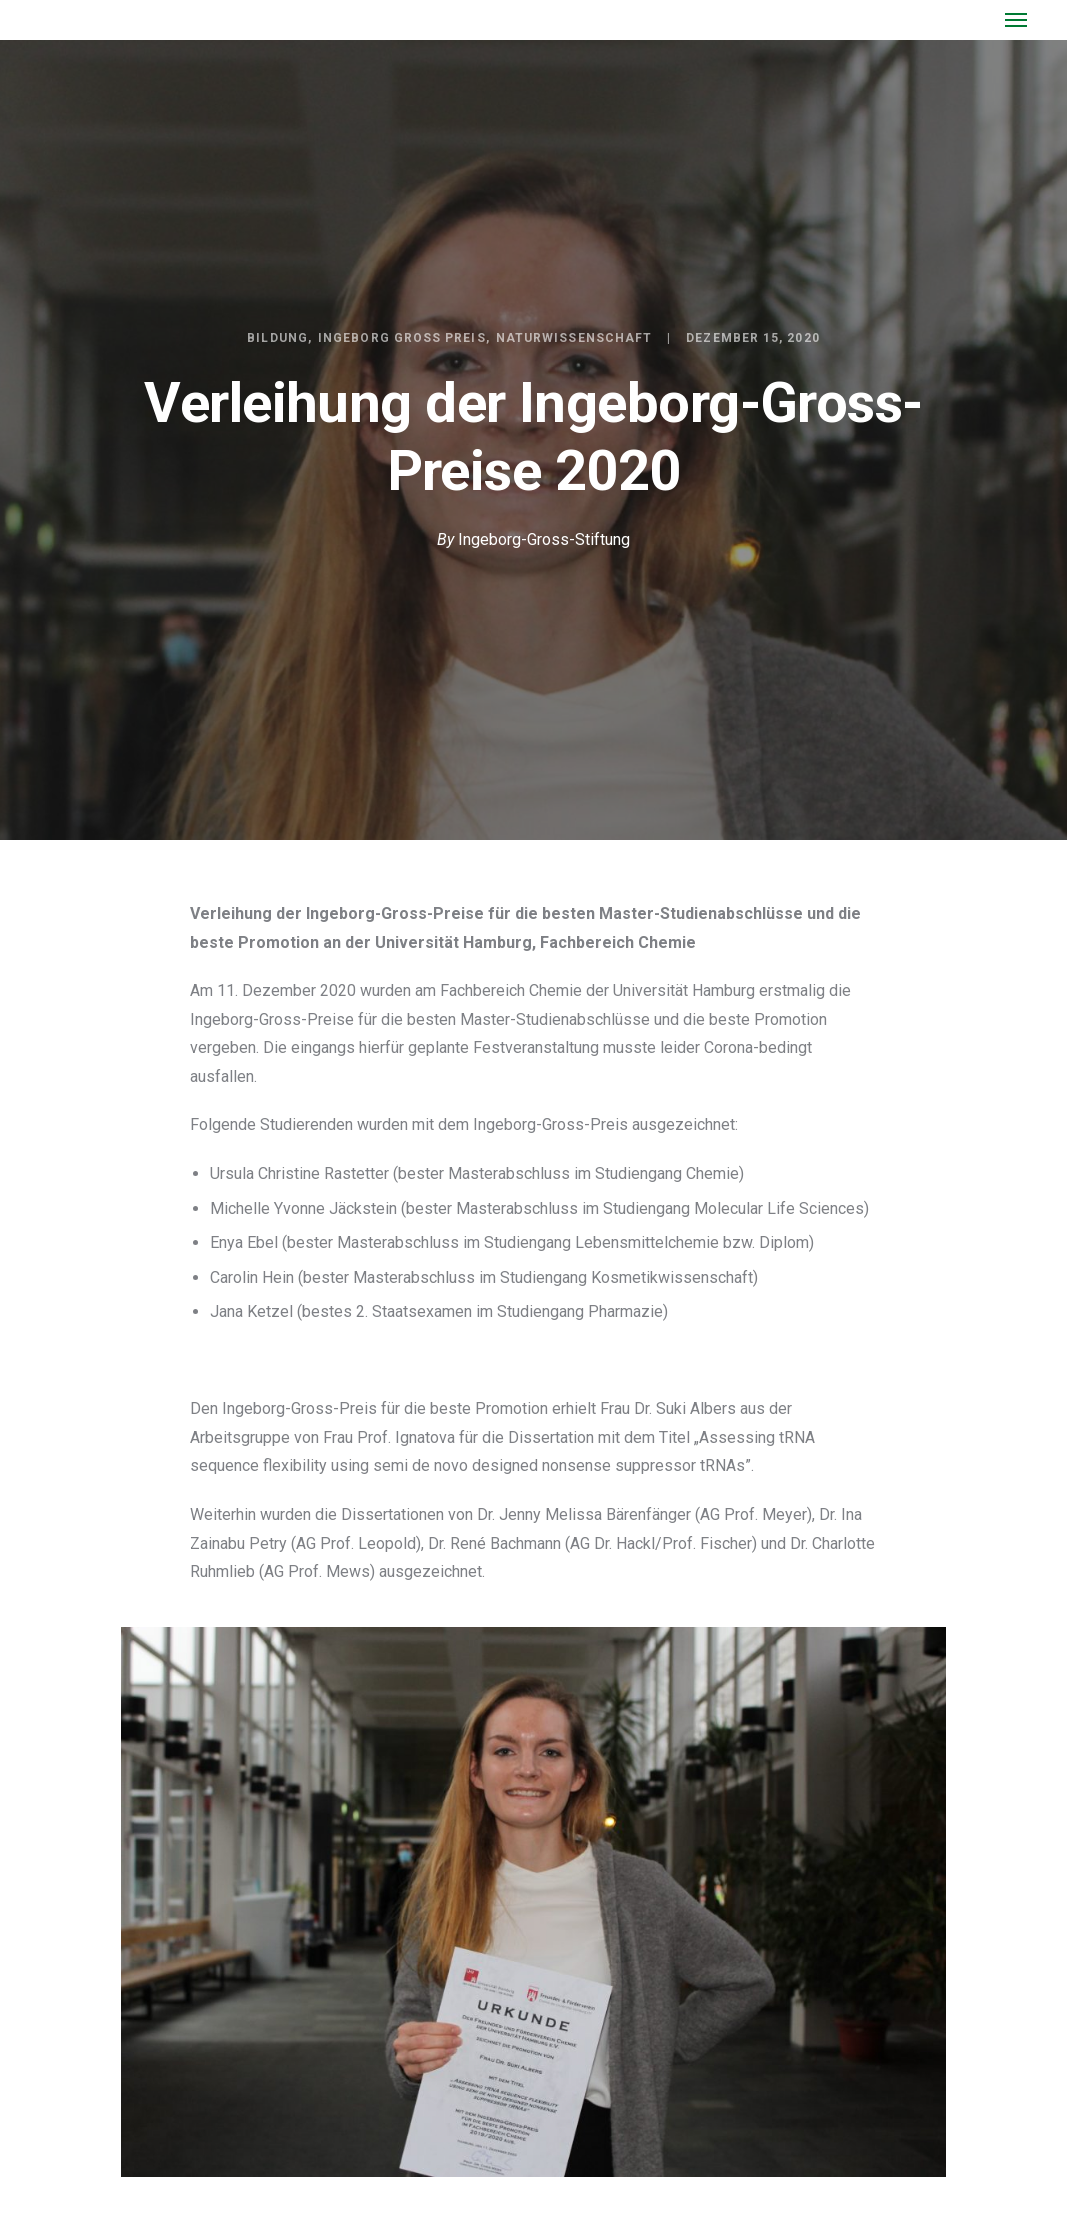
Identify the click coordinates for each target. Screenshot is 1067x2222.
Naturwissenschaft (574, 338)
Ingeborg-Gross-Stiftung (544, 539)
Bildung (277, 338)
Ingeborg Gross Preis (402, 338)
